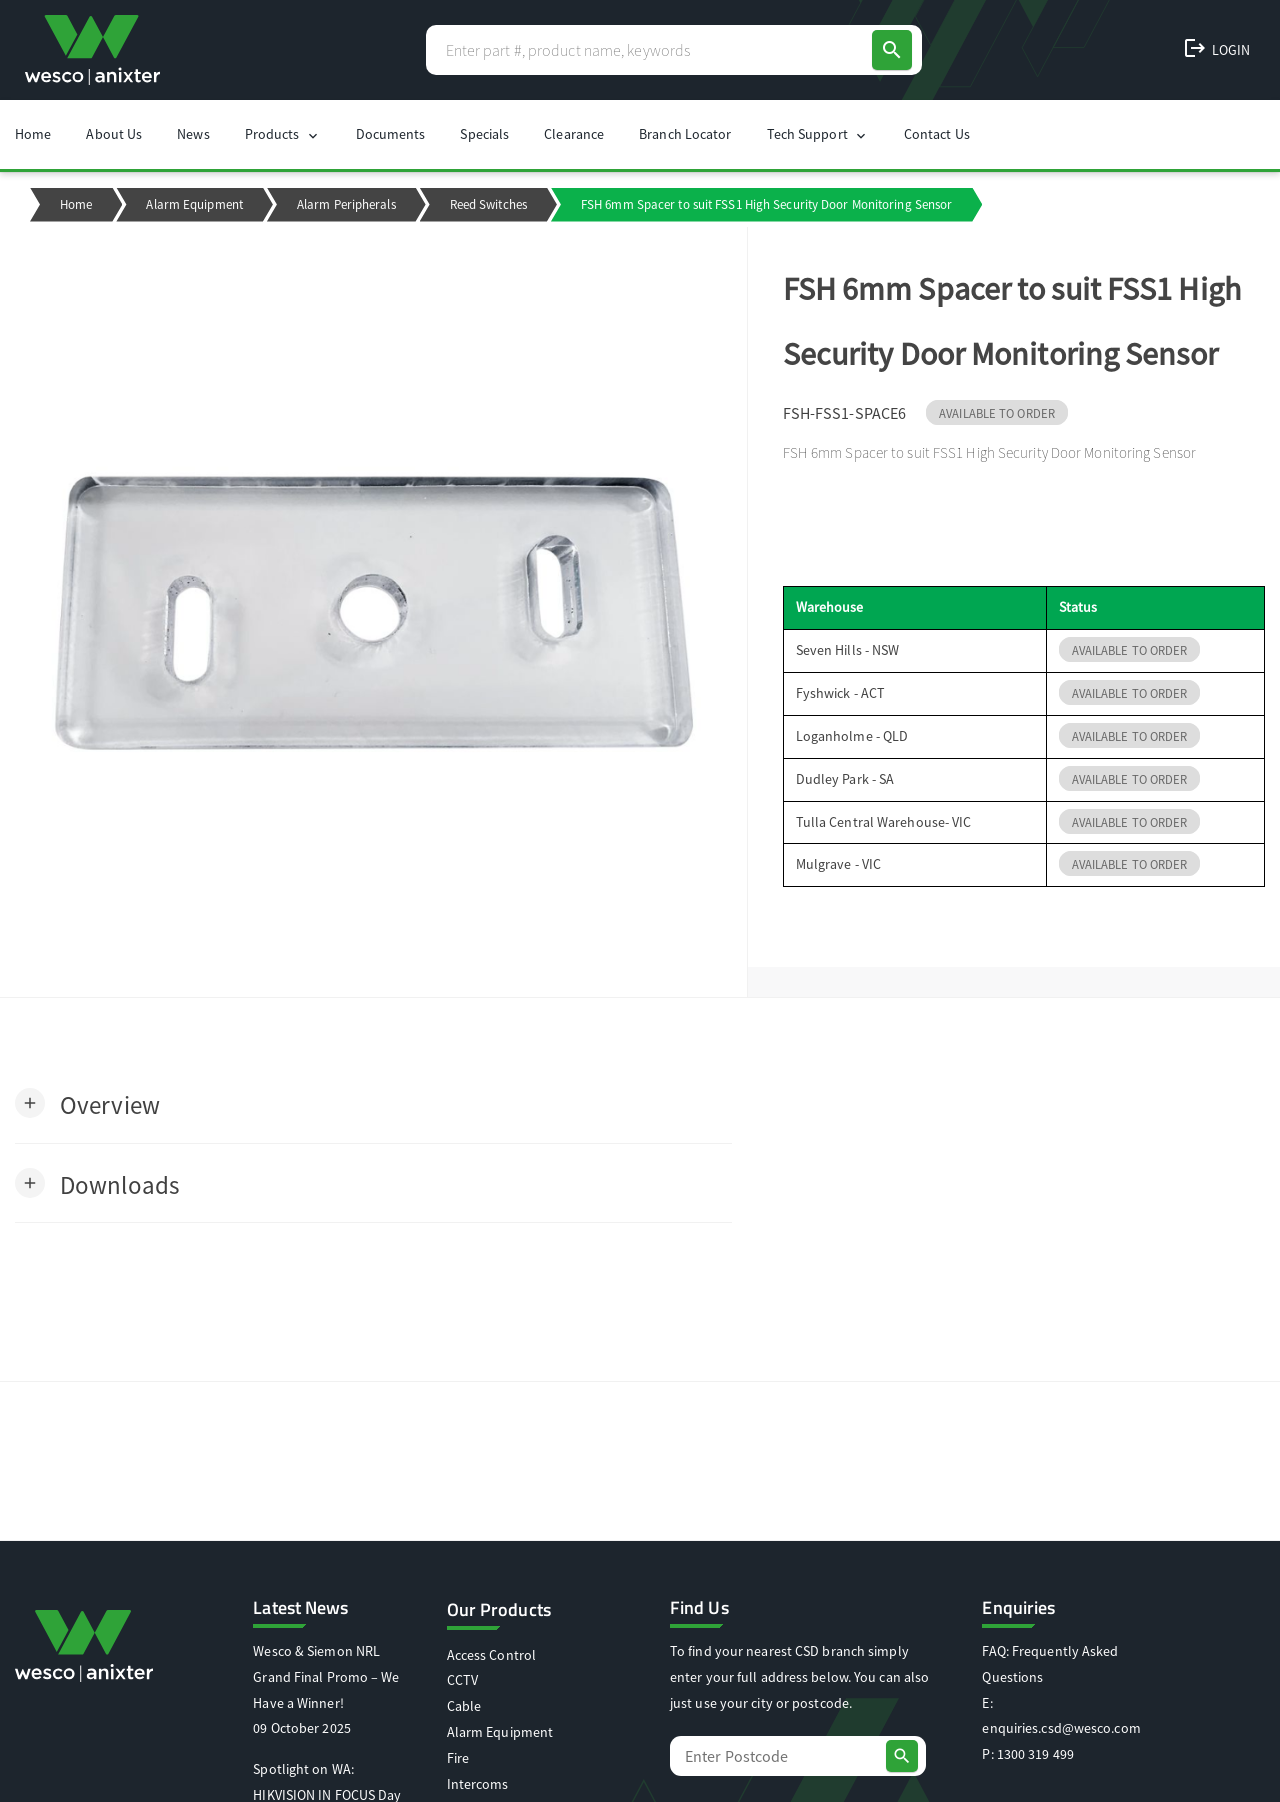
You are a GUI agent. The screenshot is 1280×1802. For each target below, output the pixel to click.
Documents (391, 134)
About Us (114, 134)
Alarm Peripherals (346, 204)
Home (33, 134)
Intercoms (478, 1784)
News (193, 134)
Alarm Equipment (194, 204)
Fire (458, 1758)
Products (283, 134)
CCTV (462, 1680)
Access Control (491, 1655)
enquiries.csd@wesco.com (1061, 1728)
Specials (484, 134)
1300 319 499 (1035, 1754)
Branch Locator (685, 134)
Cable (464, 1706)
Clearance (574, 134)
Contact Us (937, 134)
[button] (87, 1103)
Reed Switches (488, 204)
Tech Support (818, 134)
